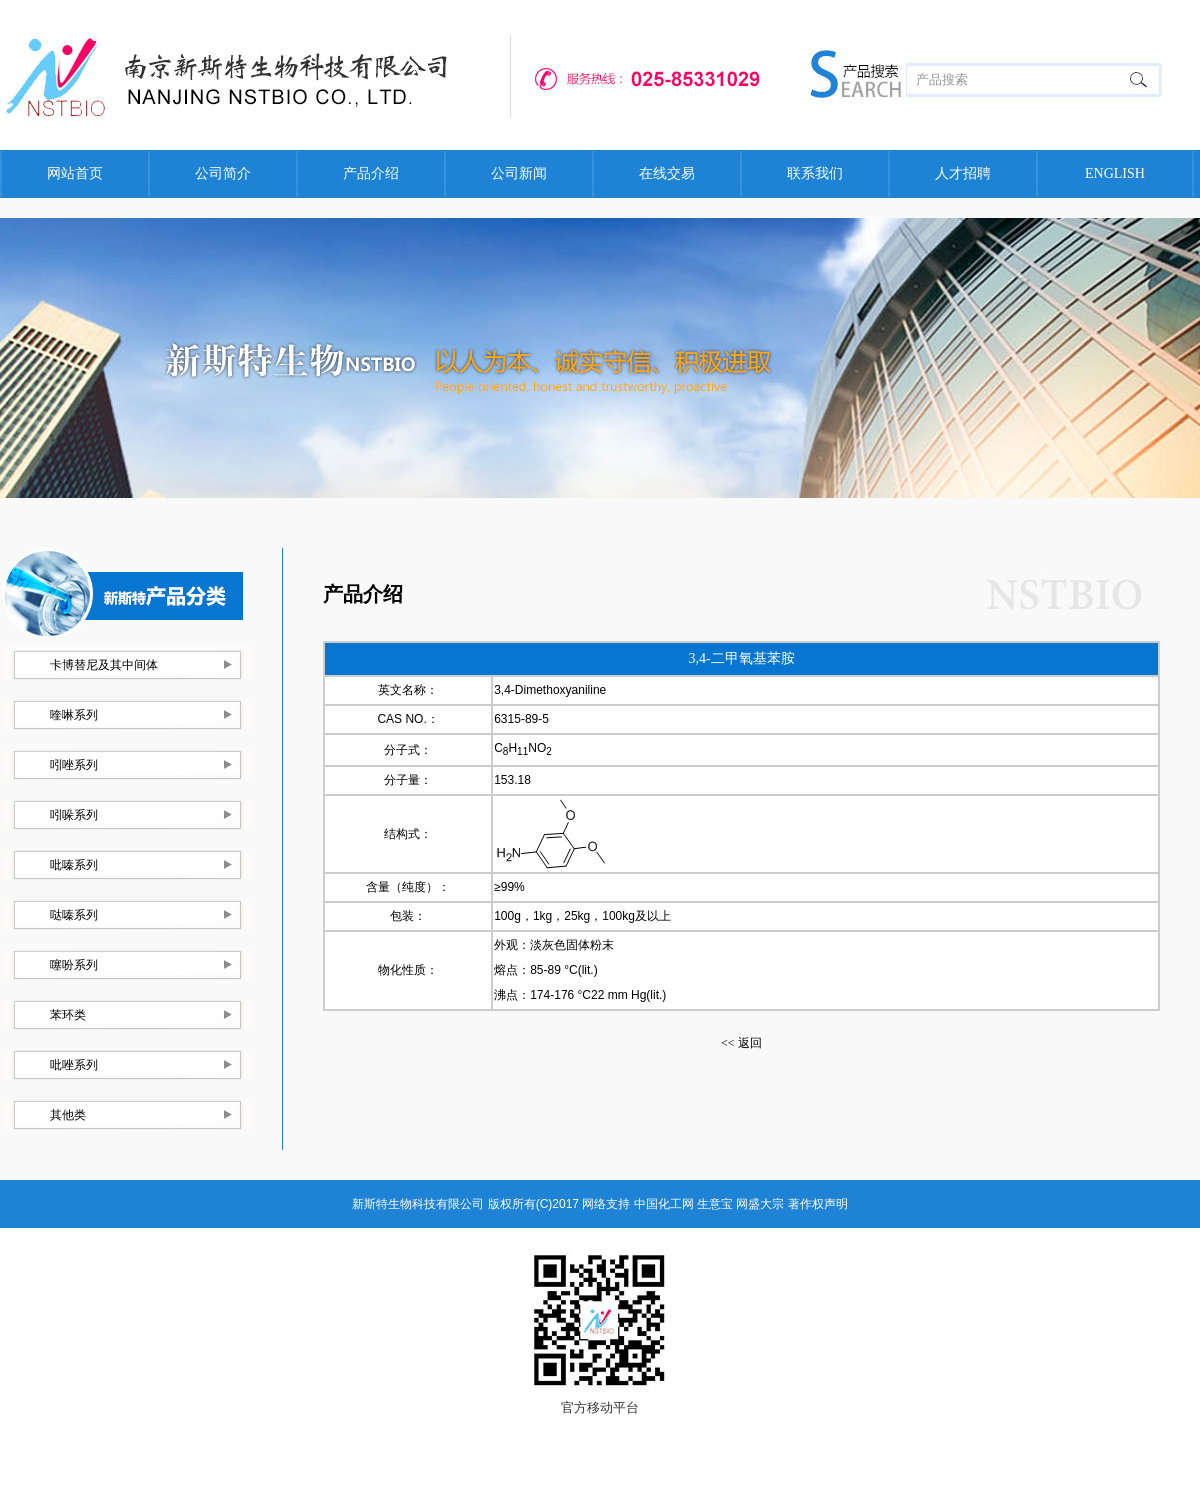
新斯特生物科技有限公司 (418, 1204)
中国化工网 (664, 1204)
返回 (741, 1043)
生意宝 (715, 1204)
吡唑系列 (74, 1065)
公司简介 (223, 173)
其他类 (68, 1115)
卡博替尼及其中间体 (104, 665)
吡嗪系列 (74, 865)
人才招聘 (963, 173)
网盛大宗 (760, 1204)
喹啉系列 (74, 715)
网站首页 (75, 173)
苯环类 (68, 1015)
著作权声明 (818, 1204)
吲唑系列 (74, 765)
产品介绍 (371, 173)
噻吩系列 (74, 965)
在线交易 (667, 173)
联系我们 (815, 173)
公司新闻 (519, 173)
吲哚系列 (74, 815)
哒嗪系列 (74, 915)
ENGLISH (1115, 173)
